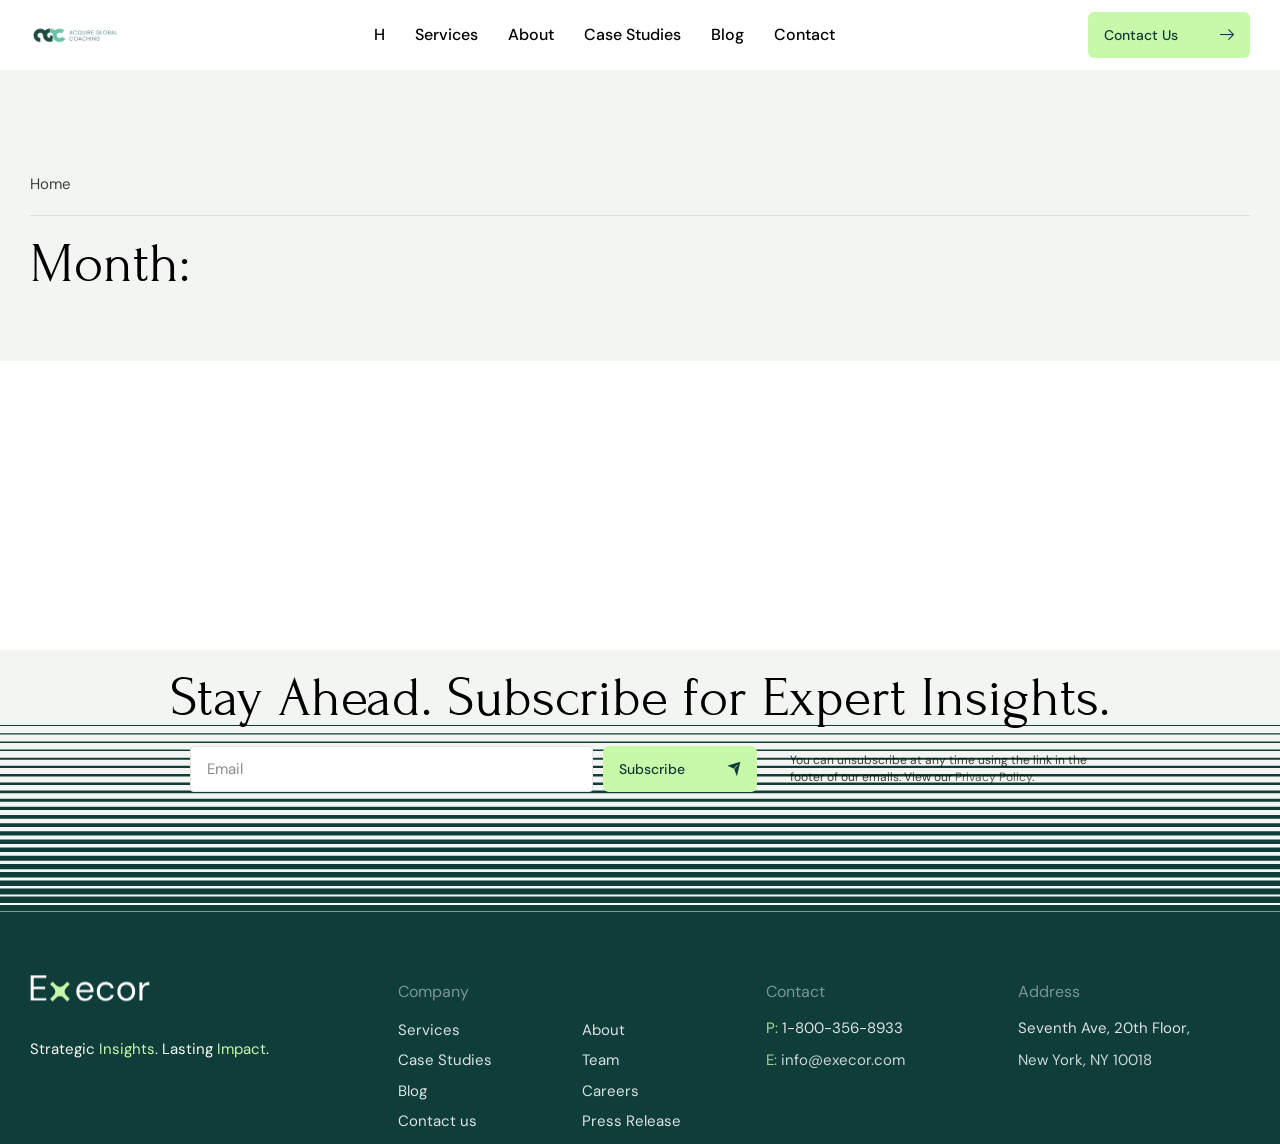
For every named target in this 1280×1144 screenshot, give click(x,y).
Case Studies (632, 34)
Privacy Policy (993, 777)
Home (50, 184)
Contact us (437, 1121)
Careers (610, 1091)
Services (446, 34)
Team (600, 1060)
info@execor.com (843, 1060)
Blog (727, 34)
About (531, 34)
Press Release (631, 1121)
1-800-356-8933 (842, 1028)
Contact (804, 34)
